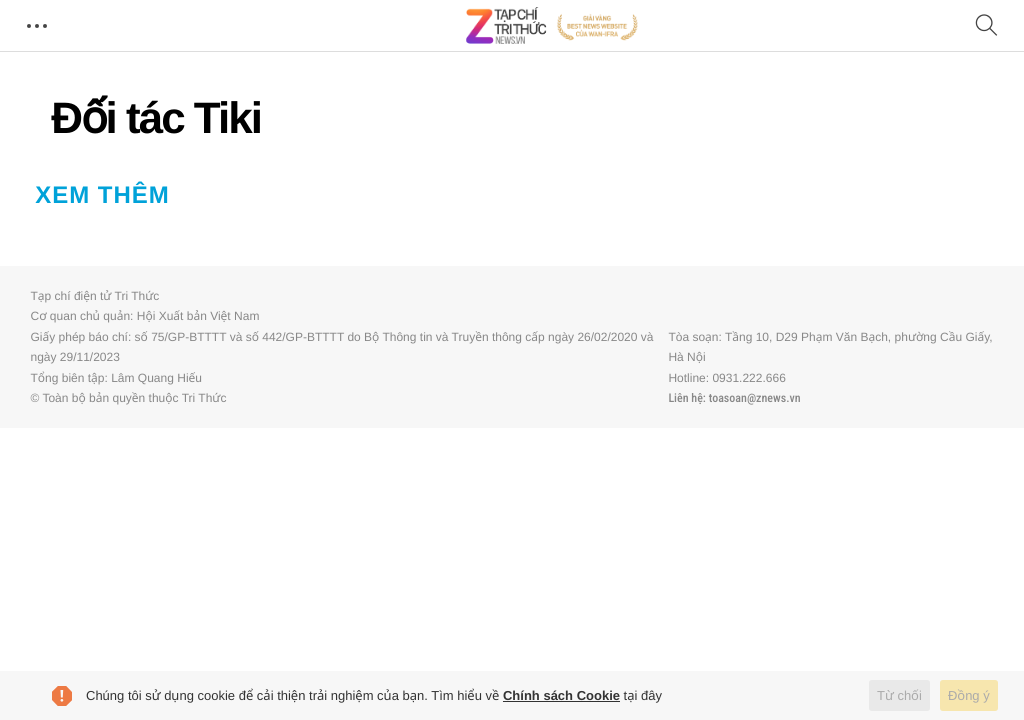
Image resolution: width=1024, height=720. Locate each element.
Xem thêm (102, 195)
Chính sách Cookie (561, 695)
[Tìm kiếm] (987, 26)
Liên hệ (685, 398)
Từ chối (899, 695)
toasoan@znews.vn (755, 398)
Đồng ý (969, 695)
